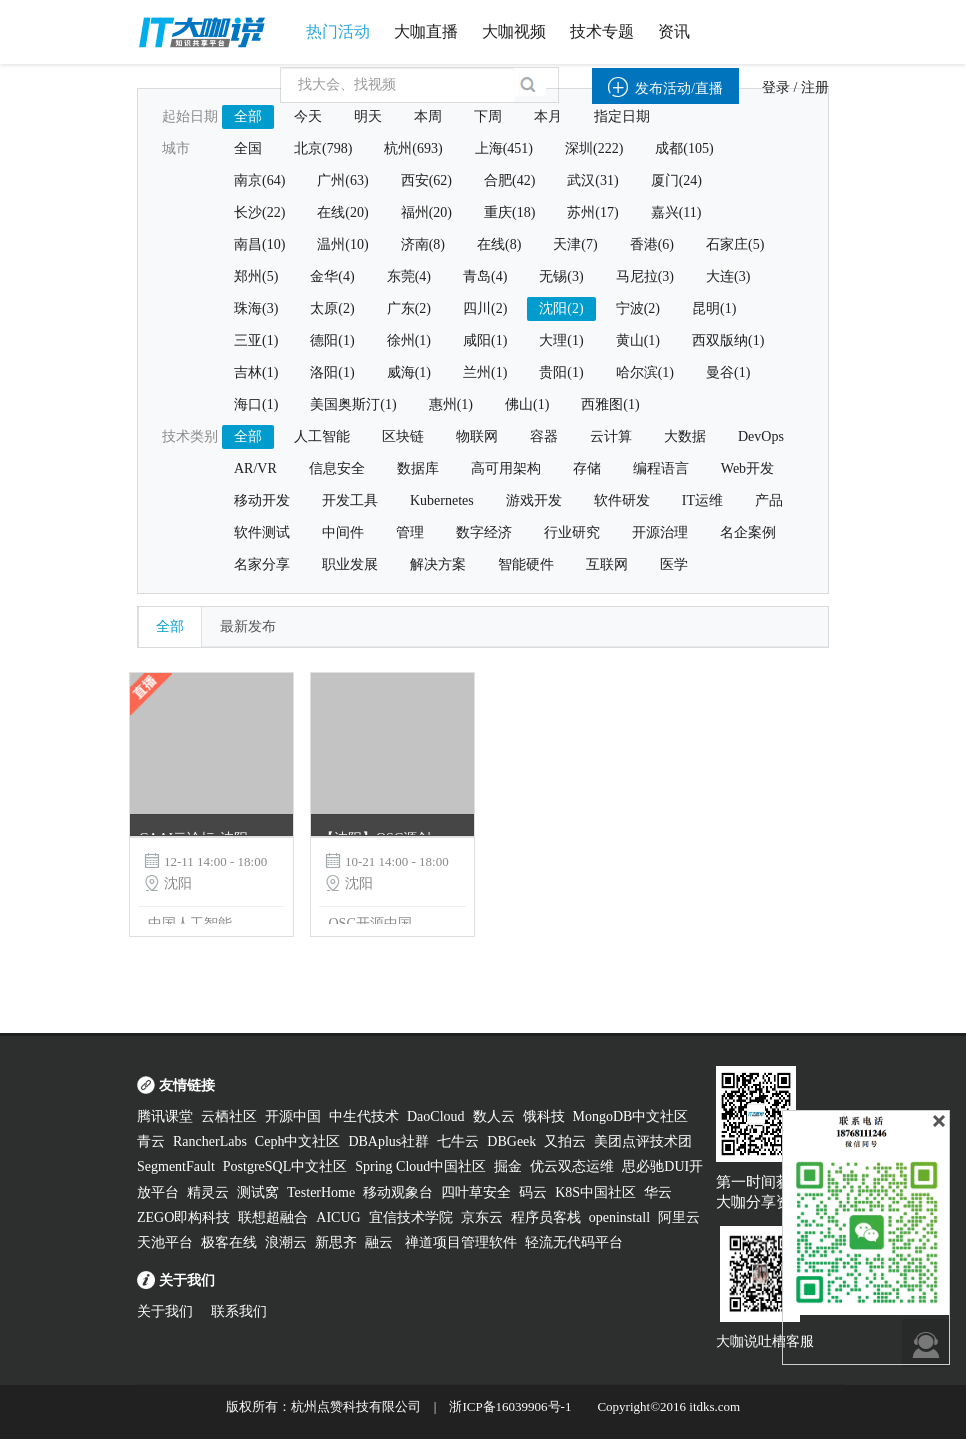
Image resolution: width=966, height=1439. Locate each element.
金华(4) (332, 276)
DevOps (761, 436)
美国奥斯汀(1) (353, 404)
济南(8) (423, 244)
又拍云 (565, 1141)
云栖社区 (229, 1116)
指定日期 (622, 116)
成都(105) (684, 148)
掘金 (508, 1166)
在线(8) (499, 244)
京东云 (482, 1217)
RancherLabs (210, 1141)
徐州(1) (409, 340)
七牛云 (458, 1141)
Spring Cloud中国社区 (420, 1166)
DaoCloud (436, 1116)
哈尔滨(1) (645, 372)
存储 (587, 468)
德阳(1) (332, 340)
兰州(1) (485, 372)
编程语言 (661, 468)
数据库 (418, 468)
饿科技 (544, 1116)
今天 (308, 116)
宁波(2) (638, 308)
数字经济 (484, 532)
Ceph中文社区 (298, 1141)
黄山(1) (638, 340)
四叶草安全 (476, 1192)
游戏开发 (534, 500)
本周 (428, 116)
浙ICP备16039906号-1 (510, 1406)
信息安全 (337, 468)
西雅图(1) (610, 404)
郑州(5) (256, 276)
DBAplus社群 (388, 1141)
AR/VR (255, 468)
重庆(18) (509, 212)
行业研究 (572, 532)
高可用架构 (506, 468)
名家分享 (262, 564)
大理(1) (561, 340)
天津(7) (575, 244)
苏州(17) (592, 212)
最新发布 (248, 626)
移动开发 (262, 500)
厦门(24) (676, 180)
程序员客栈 (546, 1217)
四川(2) (485, 308)
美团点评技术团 (643, 1141)
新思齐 (336, 1242)
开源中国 (293, 1116)
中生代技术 (364, 1116)
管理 (410, 532)
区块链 (403, 436)
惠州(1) (451, 404)
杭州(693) (413, 148)
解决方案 (438, 564)
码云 (533, 1192)
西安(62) (426, 180)
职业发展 (350, 564)
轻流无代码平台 (574, 1242)
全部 (248, 116)
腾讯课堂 (165, 1116)
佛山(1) (527, 404)
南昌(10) (259, 244)
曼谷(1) (728, 372)
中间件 (343, 532)
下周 (488, 116)
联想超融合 (273, 1217)
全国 (248, 148)
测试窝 (258, 1192)
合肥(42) (509, 180)
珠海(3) (256, 308)
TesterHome (321, 1192)
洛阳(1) (332, 372)
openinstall (619, 1217)
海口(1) (256, 404)
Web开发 (747, 468)
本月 (548, 116)
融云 (381, 1242)
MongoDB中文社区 (631, 1116)
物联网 (477, 436)
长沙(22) (259, 212)
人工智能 (322, 436)
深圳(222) (594, 148)
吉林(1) (256, 372)
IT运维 (702, 500)
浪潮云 (286, 1242)
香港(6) (652, 244)
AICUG (338, 1217)
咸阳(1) (485, 340)
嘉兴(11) (676, 212)
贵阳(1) (561, 372)
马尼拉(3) (645, 276)
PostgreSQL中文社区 (285, 1166)
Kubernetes (442, 500)
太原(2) (332, 308)
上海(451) (504, 148)
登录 (776, 87)
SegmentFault (176, 1166)
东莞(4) (409, 276)
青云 (151, 1141)
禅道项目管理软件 (461, 1242)
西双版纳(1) (728, 340)
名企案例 (748, 532)
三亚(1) (256, 340)
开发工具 (350, 500)
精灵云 (208, 1192)
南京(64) (259, 180)
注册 (815, 87)
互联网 (607, 564)
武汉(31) (592, 180)
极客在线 (229, 1242)
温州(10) (342, 244)
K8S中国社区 (595, 1192)
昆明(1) (714, 308)
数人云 (494, 1116)
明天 (368, 116)
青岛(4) (485, 276)
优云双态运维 (572, 1166)
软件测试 (262, 532)
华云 (658, 1192)
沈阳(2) (561, 308)
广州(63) (342, 180)
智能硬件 (526, 564)
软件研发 (622, 500)
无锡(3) (561, 276)
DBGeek (511, 1141)
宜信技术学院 (411, 1217)
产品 (769, 500)
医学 (674, 564)
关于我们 (165, 1311)
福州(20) (426, 212)
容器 (544, 436)
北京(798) (323, 148)
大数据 (685, 436)
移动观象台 (398, 1192)
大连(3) (728, 276)
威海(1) (409, 372)
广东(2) (409, 308)
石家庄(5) (735, 244)
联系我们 (239, 1311)
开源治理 (660, 532)
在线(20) (342, 212)
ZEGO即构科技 (183, 1217)
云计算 (611, 436)
